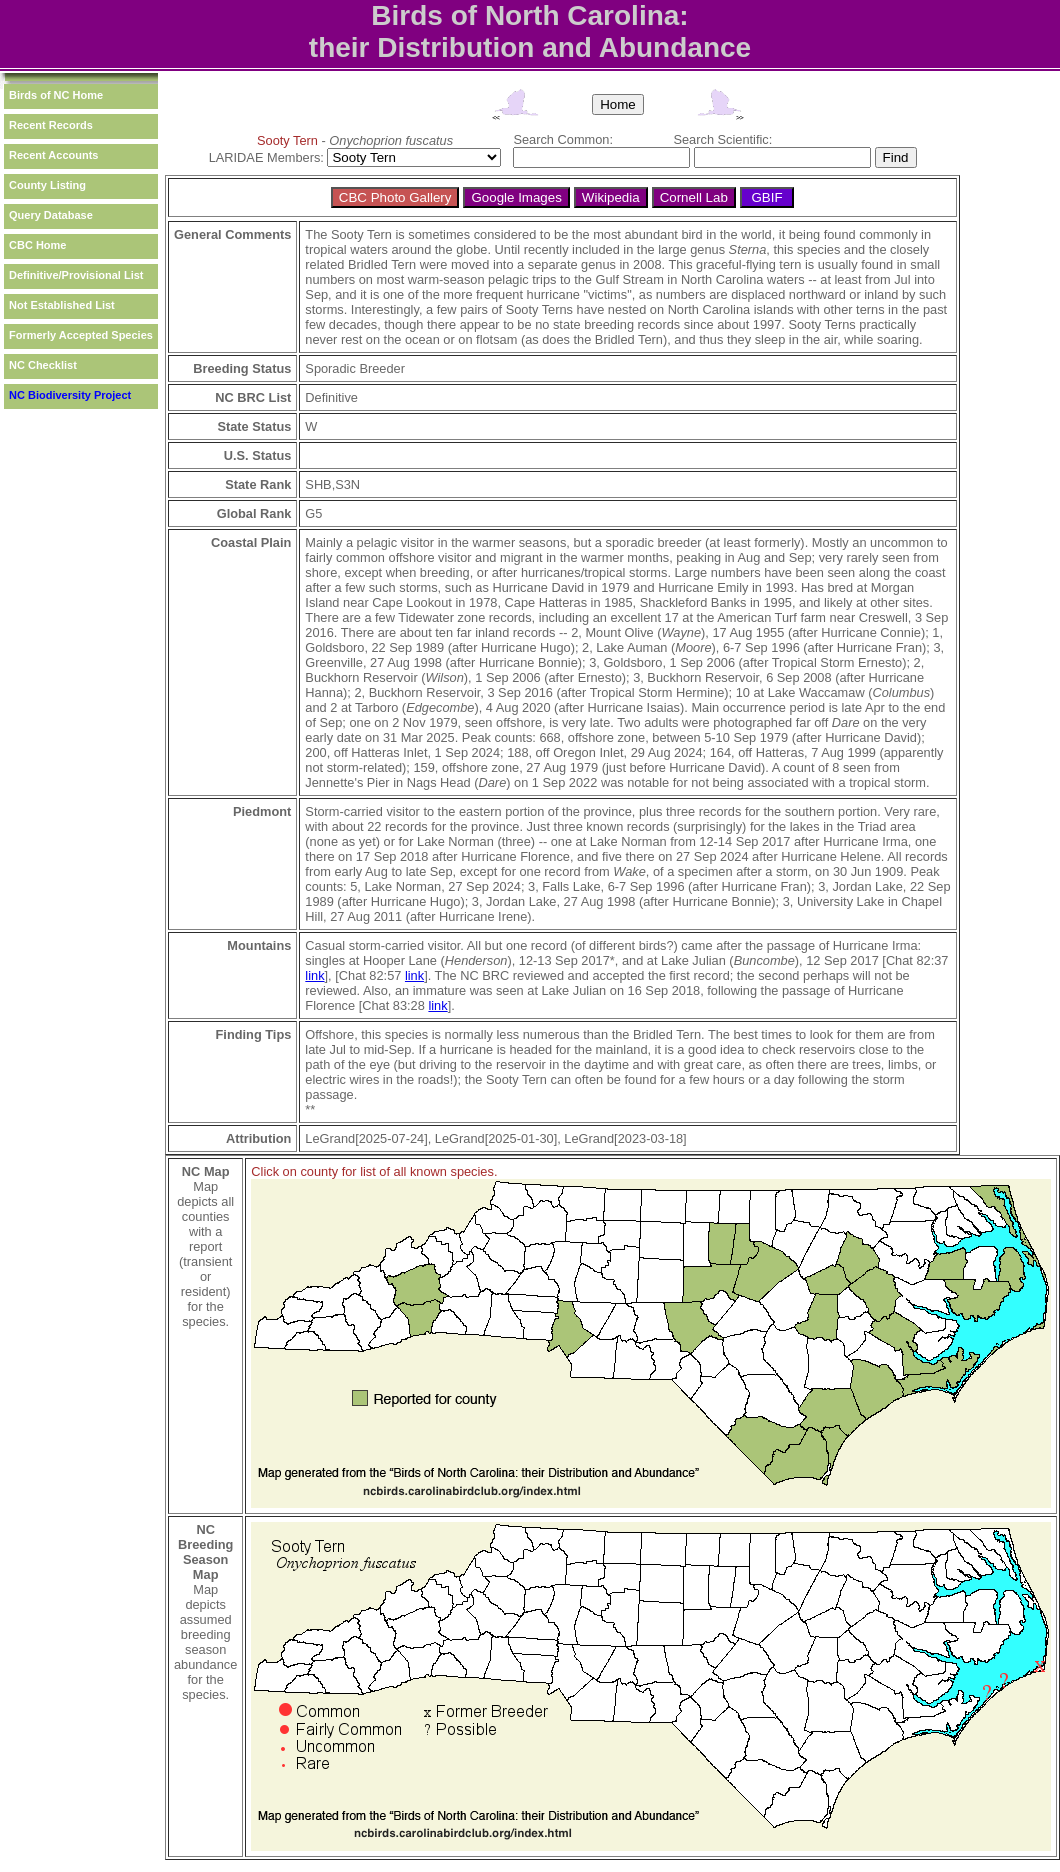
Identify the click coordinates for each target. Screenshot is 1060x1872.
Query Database (51, 215)
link (314, 975)
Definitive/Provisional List (76, 275)
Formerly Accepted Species (81, 335)
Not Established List (62, 305)
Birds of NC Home (56, 95)
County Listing (47, 185)
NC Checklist (43, 365)
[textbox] (601, 157)
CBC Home (37, 245)
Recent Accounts (53, 155)
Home (618, 104)
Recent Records (51, 125)
